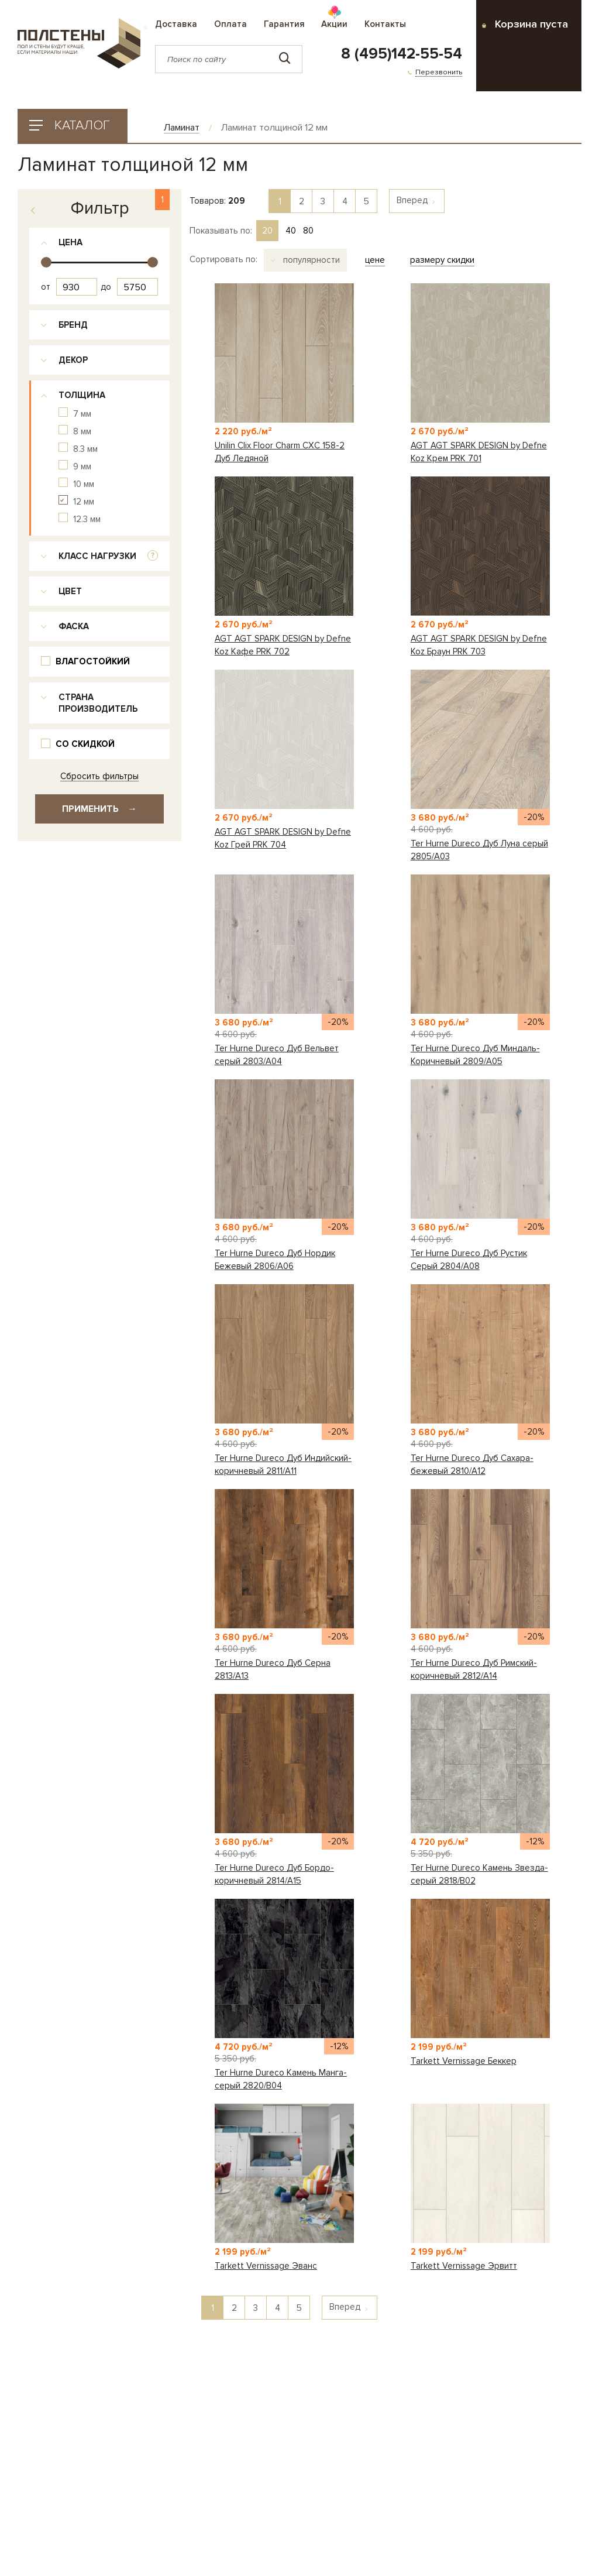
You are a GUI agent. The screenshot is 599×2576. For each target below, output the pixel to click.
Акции (334, 24)
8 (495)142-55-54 (401, 54)
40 (290, 230)
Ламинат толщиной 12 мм (274, 127)
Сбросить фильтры (99, 776)
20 (267, 230)
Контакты (385, 24)
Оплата (230, 24)
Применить (99, 809)
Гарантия (284, 24)
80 (308, 230)
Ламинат (181, 127)
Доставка (176, 24)
